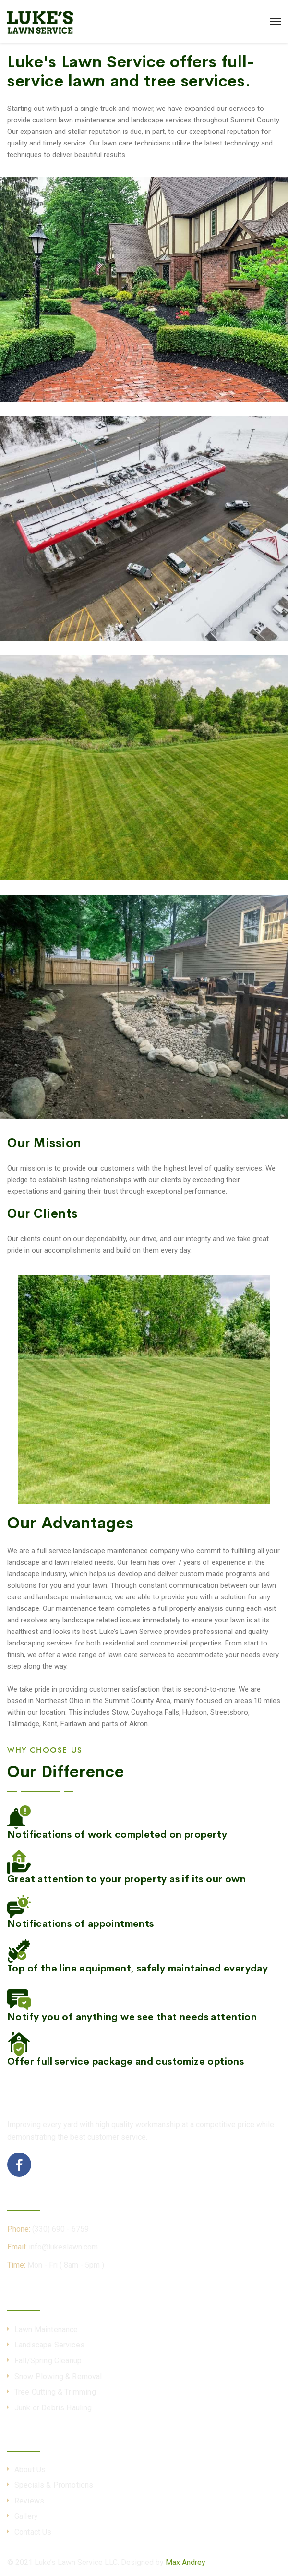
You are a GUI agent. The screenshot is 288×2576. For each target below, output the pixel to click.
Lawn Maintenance (46, 2329)
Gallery (26, 2516)
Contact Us (33, 2532)
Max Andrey (185, 2562)
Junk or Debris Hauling (53, 2407)
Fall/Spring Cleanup (48, 2360)
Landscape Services (49, 2344)
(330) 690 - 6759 (60, 2229)
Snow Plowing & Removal (58, 2376)
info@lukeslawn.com (63, 2246)
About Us (30, 2469)
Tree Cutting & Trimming (55, 2391)
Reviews (29, 2500)
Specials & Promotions (53, 2485)
